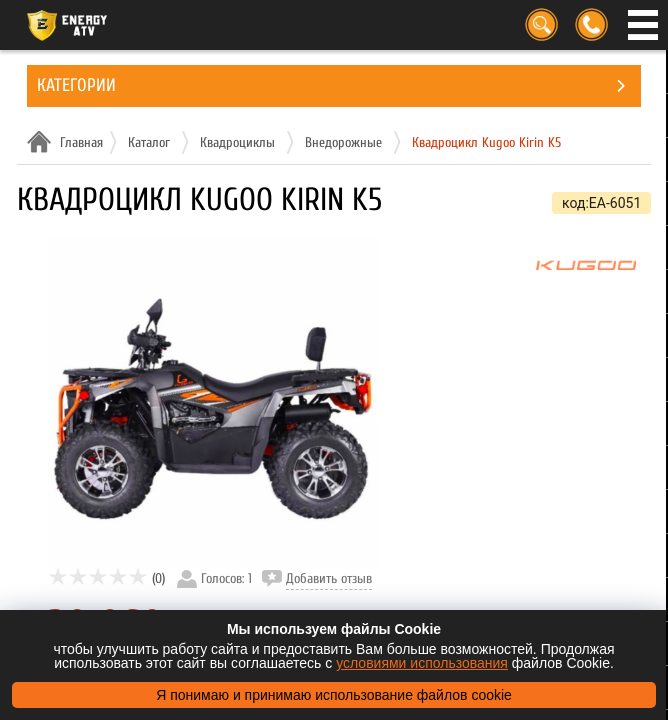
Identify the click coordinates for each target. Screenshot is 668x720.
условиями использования (422, 663)
